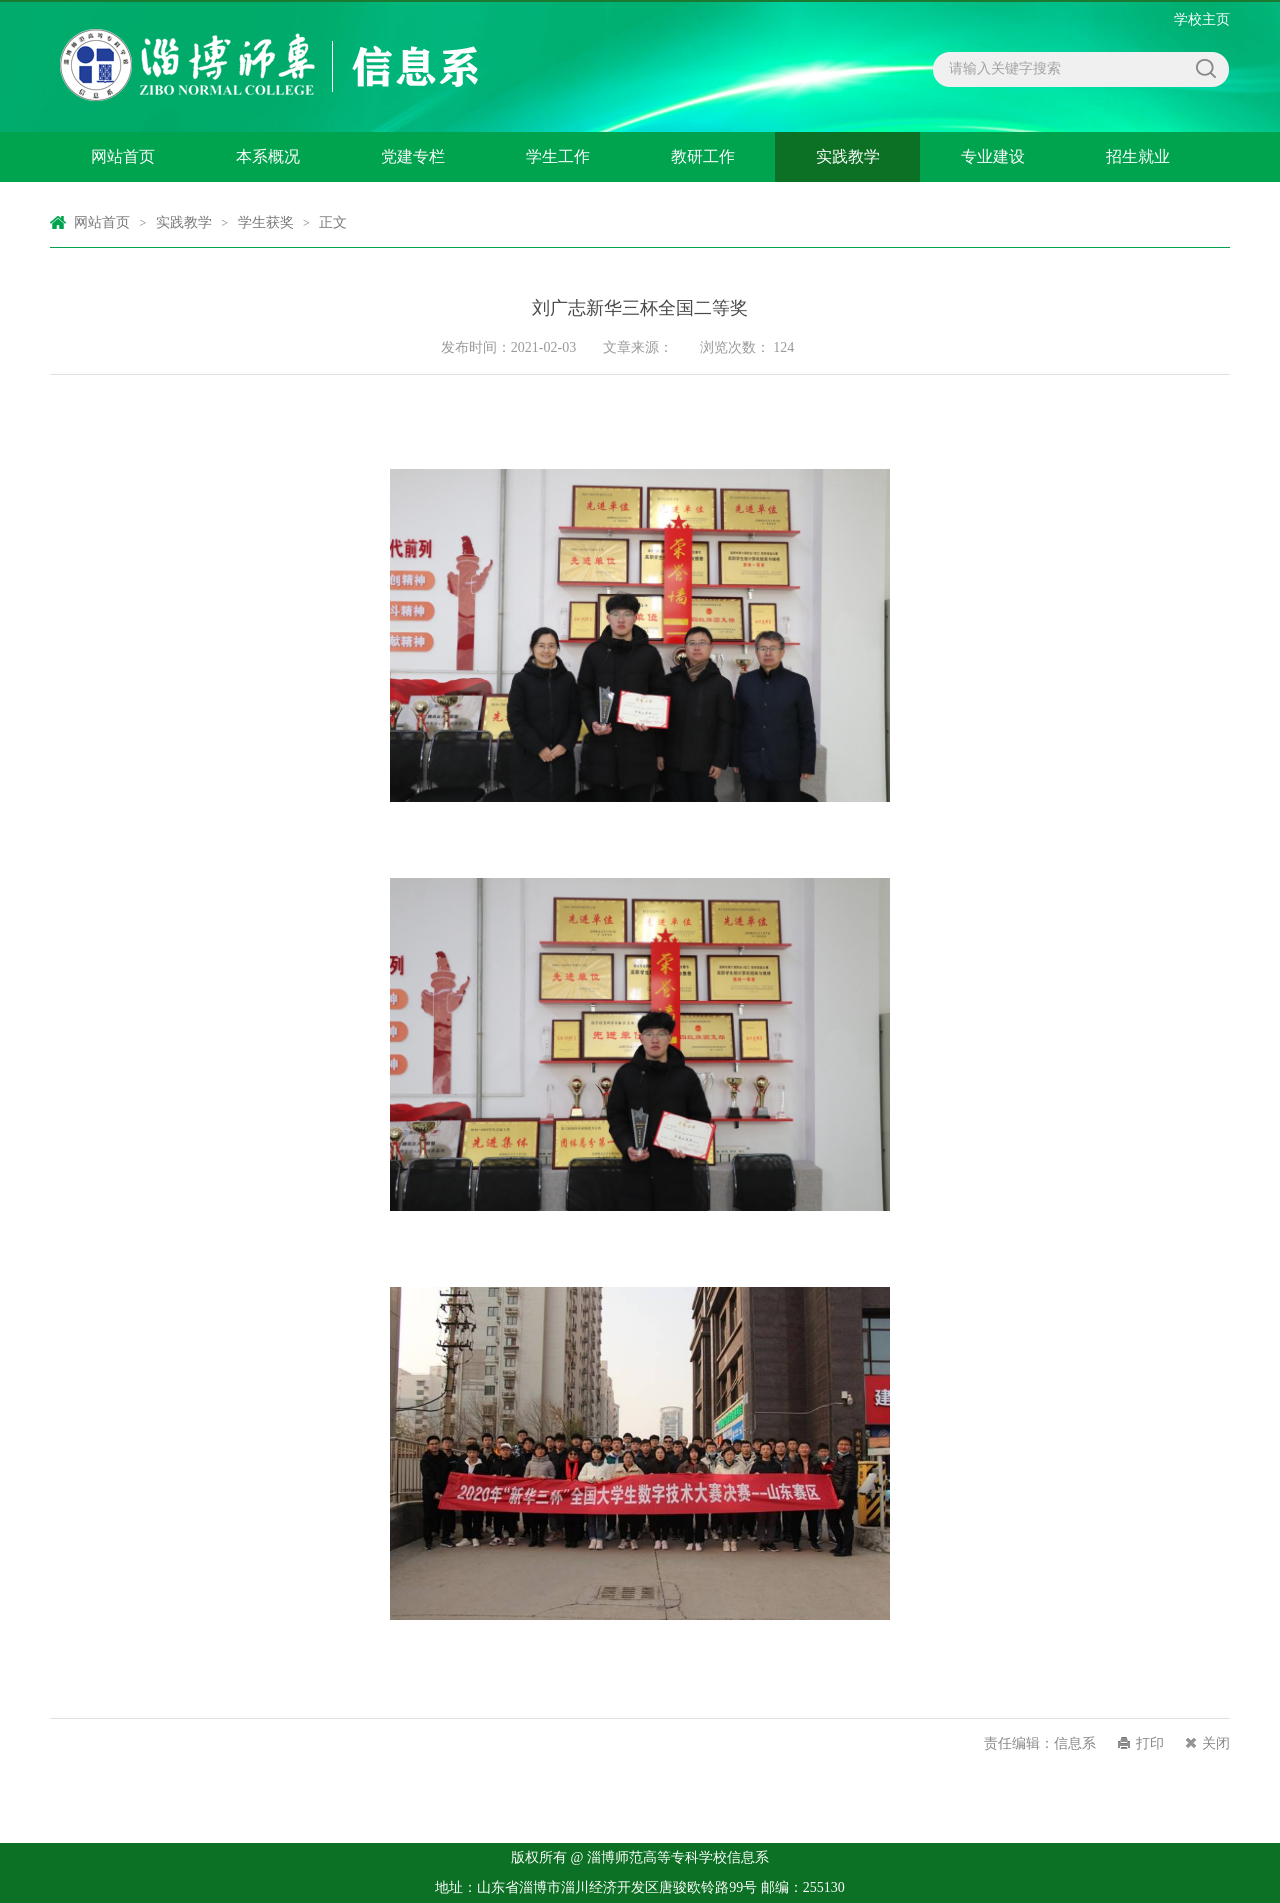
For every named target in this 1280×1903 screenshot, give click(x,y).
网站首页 (123, 156)
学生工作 (558, 156)
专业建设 (993, 156)
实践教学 (848, 156)
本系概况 (268, 156)
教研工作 (703, 156)
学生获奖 (266, 222)
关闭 (1216, 1743)
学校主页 (1202, 19)
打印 (1150, 1743)
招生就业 (1138, 156)
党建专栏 (413, 156)
